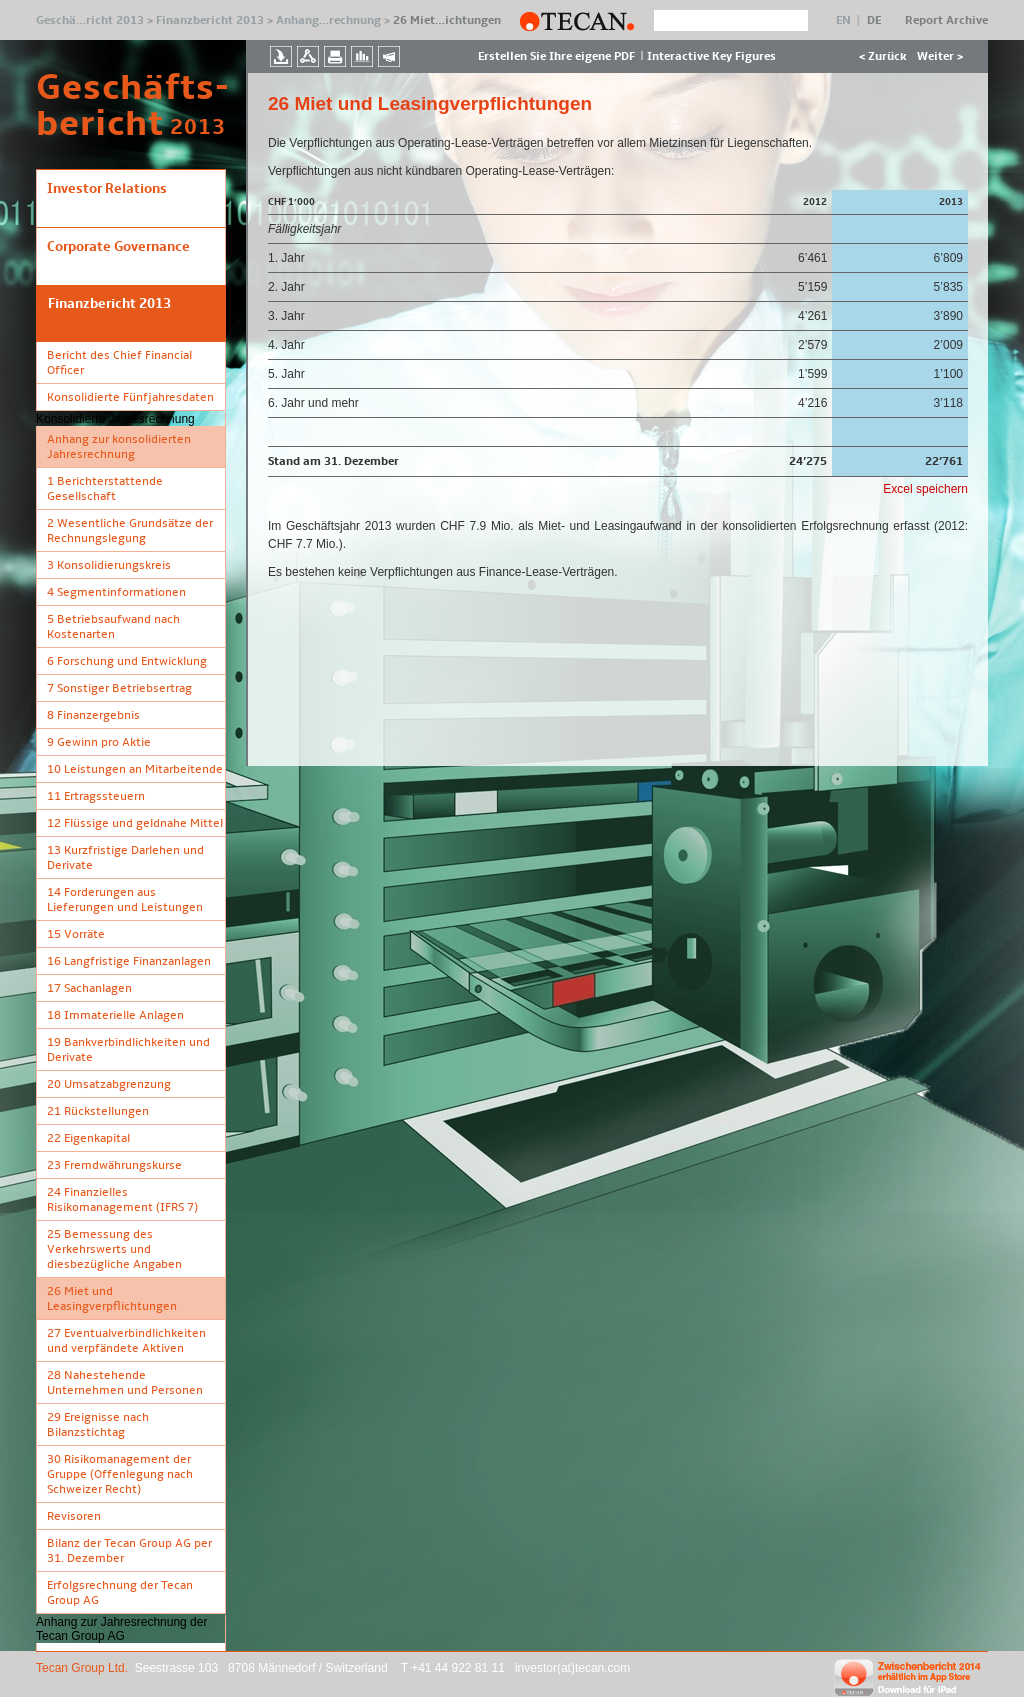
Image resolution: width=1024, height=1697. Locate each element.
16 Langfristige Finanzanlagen (129, 961)
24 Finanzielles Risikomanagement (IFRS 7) (122, 1200)
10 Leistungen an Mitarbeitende (135, 769)
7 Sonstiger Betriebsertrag (119, 688)
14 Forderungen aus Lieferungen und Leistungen (125, 900)
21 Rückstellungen (98, 1111)
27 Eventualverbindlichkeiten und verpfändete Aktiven (126, 1341)
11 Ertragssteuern (96, 796)
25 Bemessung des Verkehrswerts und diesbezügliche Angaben (114, 1249)
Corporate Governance (118, 246)
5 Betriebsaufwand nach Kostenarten (113, 627)
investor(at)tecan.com (572, 1668)
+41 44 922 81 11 (459, 1668)
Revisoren (74, 1516)
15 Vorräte (76, 934)
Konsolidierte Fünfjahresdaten (130, 397)
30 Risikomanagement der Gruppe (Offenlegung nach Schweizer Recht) (120, 1474)
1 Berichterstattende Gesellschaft (105, 489)
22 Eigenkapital (88, 1138)
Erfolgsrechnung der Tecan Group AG (120, 1593)
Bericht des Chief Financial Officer (119, 363)
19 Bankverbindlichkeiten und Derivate (128, 1050)
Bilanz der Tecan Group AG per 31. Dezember (129, 1551)
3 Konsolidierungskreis (109, 565)
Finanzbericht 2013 (210, 20)
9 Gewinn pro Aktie (99, 742)
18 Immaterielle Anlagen (115, 1015)
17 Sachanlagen (89, 988)
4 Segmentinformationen (116, 592)
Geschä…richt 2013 (90, 20)
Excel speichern (925, 489)
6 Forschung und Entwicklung (127, 661)
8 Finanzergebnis (93, 715)
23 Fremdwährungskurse (114, 1165)
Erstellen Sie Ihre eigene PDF (556, 56)
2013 (198, 127)
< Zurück (883, 56)
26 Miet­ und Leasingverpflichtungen (112, 1299)
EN (843, 20)
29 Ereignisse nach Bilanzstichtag (98, 1425)
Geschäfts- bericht (103, 106)
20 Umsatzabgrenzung (109, 1084)
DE (874, 20)
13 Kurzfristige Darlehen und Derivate (125, 858)
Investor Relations (107, 188)
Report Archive (946, 20)
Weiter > (940, 56)
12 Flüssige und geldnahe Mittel (135, 823)
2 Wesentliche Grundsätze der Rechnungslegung (130, 531)
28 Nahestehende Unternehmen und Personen (125, 1383)
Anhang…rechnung (328, 20)
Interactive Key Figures (711, 56)
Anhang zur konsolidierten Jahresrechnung (119, 447)
